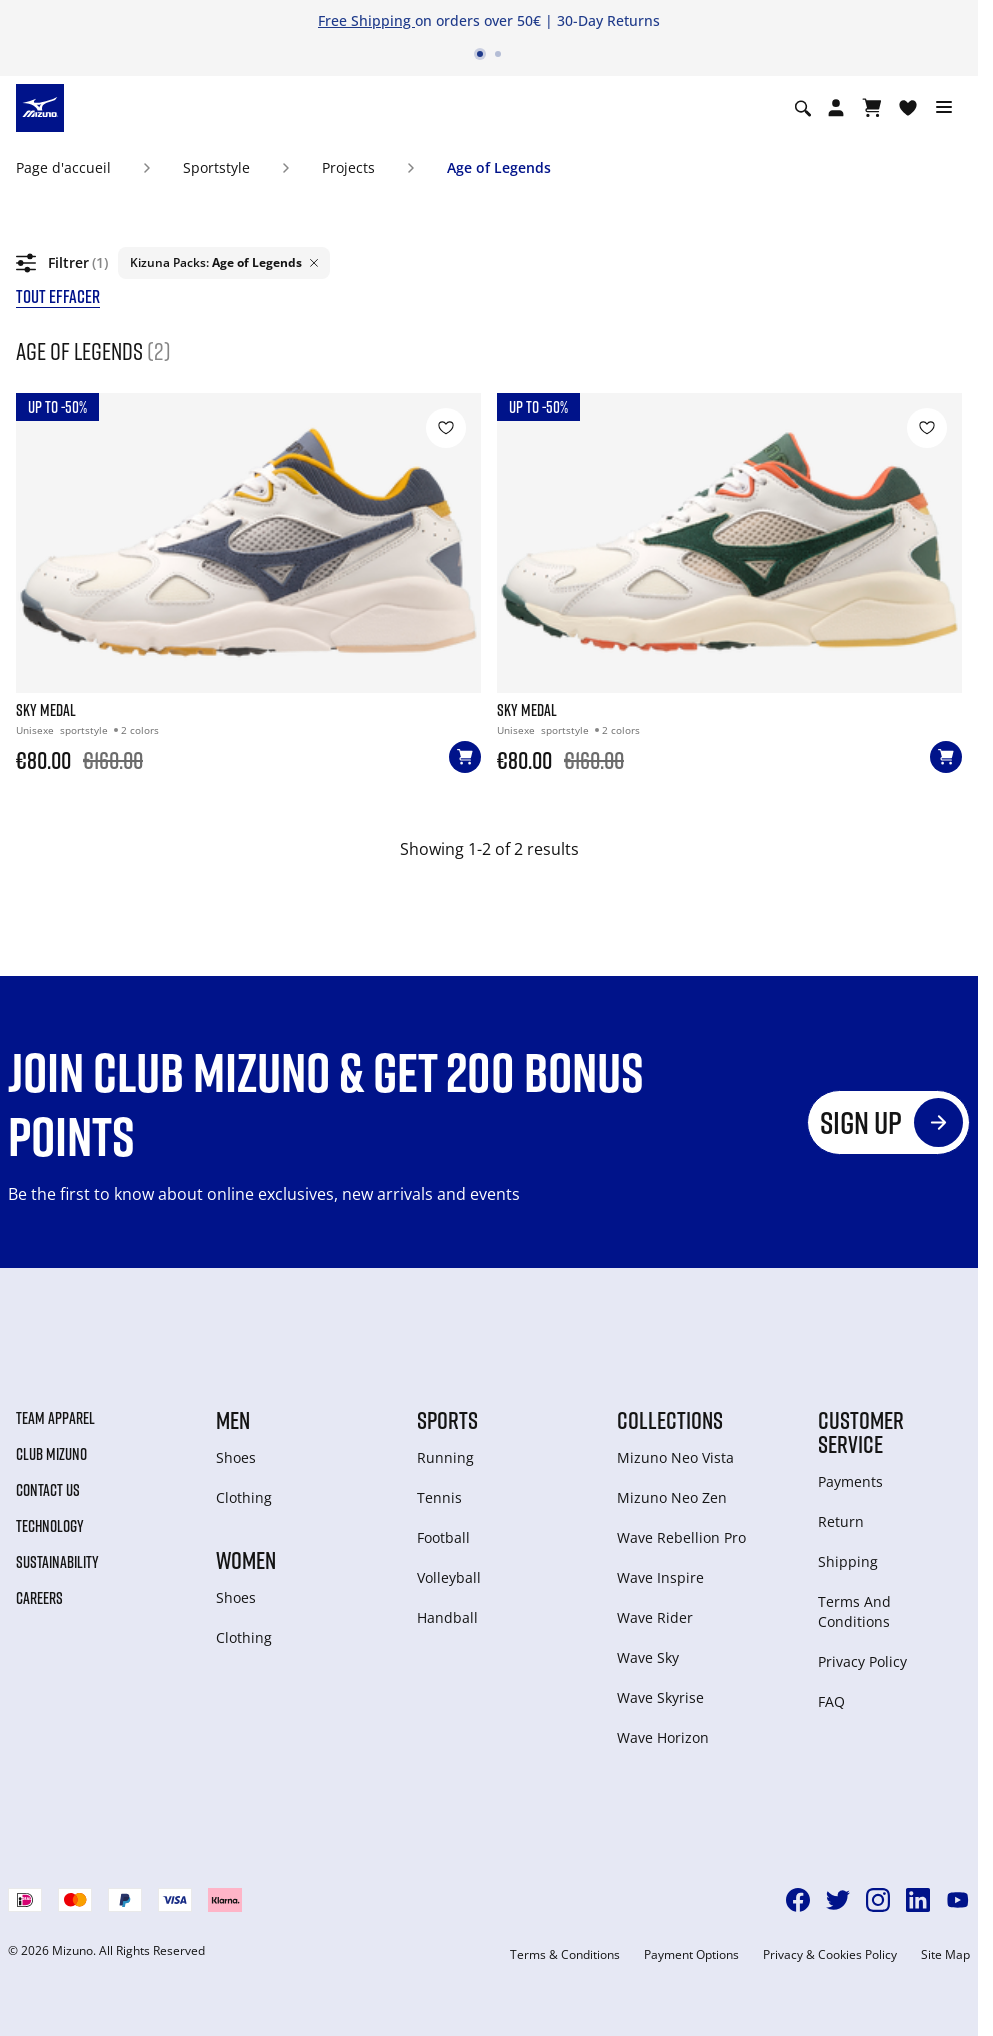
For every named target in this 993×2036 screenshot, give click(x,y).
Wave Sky (648, 1657)
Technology (50, 1526)
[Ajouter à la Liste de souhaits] (446, 428)
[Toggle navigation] (944, 108)
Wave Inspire (660, 1577)
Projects (348, 167)
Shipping (848, 1561)
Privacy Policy (862, 1661)
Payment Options (691, 1955)
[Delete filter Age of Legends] (314, 263)
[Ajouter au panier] (465, 757)
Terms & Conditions (565, 1955)
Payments (850, 1481)
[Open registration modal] (836, 108)
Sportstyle (216, 167)
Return (841, 1521)
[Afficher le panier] (872, 108)
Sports (447, 1420)
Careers (39, 1598)
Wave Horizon (663, 1737)
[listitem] (224, 263)
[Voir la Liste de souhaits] (908, 108)
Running (445, 1457)
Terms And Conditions (854, 1611)
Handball (447, 1617)
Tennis (439, 1497)
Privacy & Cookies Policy (830, 1955)
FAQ (831, 1701)
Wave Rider (655, 1617)
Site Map (945, 1955)
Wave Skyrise (660, 1697)
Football (443, 1537)
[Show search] (803, 108)
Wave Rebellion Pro (681, 1537)
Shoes (236, 1457)
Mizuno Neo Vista (675, 1457)
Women (246, 1560)
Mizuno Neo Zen (672, 1497)
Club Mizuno (51, 1454)
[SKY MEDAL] (248, 625)
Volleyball (449, 1577)
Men (233, 1420)
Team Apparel (55, 1418)
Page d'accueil (63, 167)
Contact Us (48, 1490)
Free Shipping (366, 20)
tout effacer (58, 296)
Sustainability (57, 1562)
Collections (670, 1420)
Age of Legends (499, 167)
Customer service (861, 1432)
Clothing (244, 1497)
